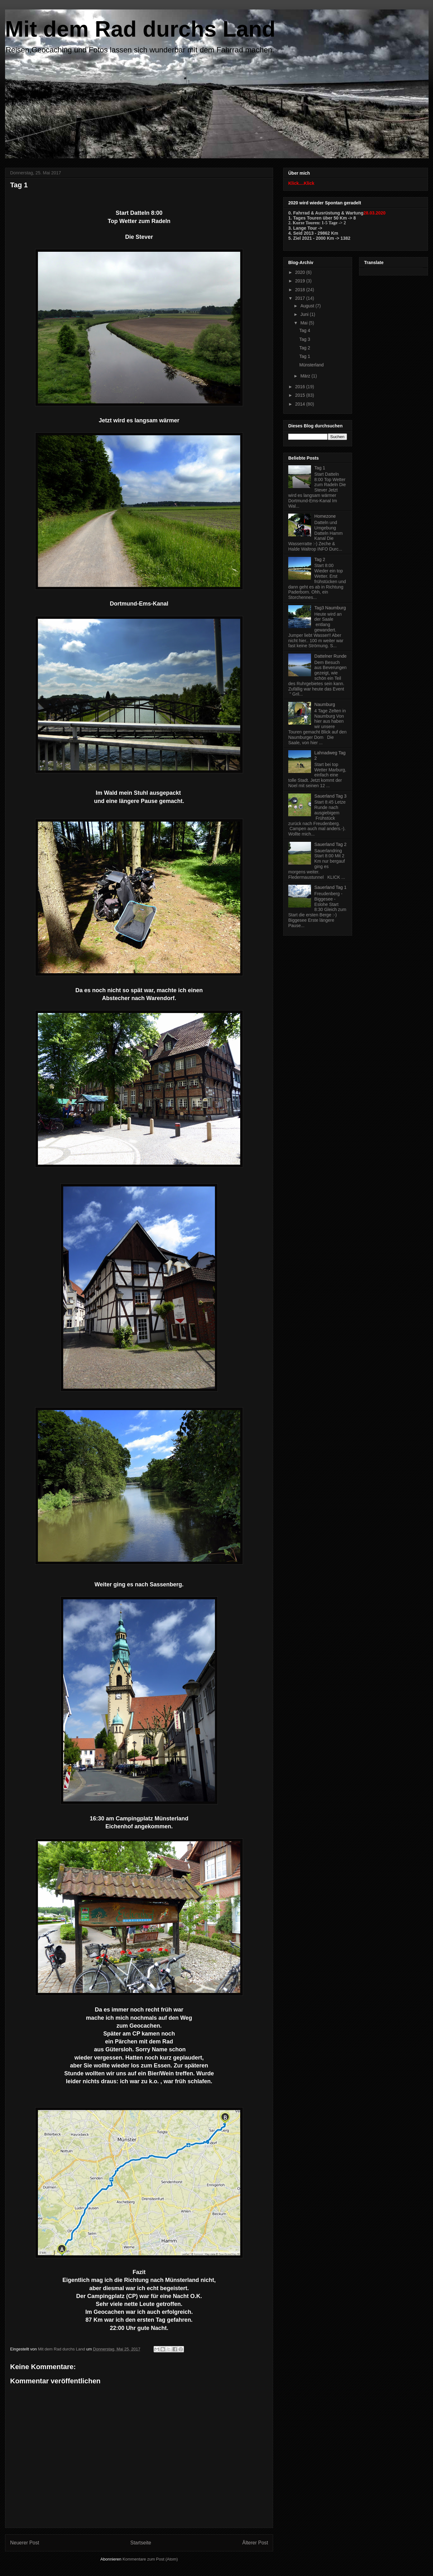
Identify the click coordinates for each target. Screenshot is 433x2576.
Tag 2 (304, 347)
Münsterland (311, 364)
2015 (300, 395)
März (305, 375)
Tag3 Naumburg (330, 607)
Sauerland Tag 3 (330, 796)
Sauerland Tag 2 (330, 844)
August (307, 305)
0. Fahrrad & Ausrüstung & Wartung (325, 212)
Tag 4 (304, 330)
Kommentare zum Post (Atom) (150, 2559)
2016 (300, 386)
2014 (300, 404)
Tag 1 (304, 356)
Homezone (325, 516)
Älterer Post (255, 2542)
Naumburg (324, 704)
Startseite (140, 2542)
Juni (305, 314)
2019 (300, 280)
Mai (304, 322)
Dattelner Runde (330, 656)
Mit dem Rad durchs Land (140, 29)
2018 (300, 289)
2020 (300, 272)
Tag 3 (304, 339)
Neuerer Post (24, 2542)
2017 (300, 298)
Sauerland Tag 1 (330, 887)
